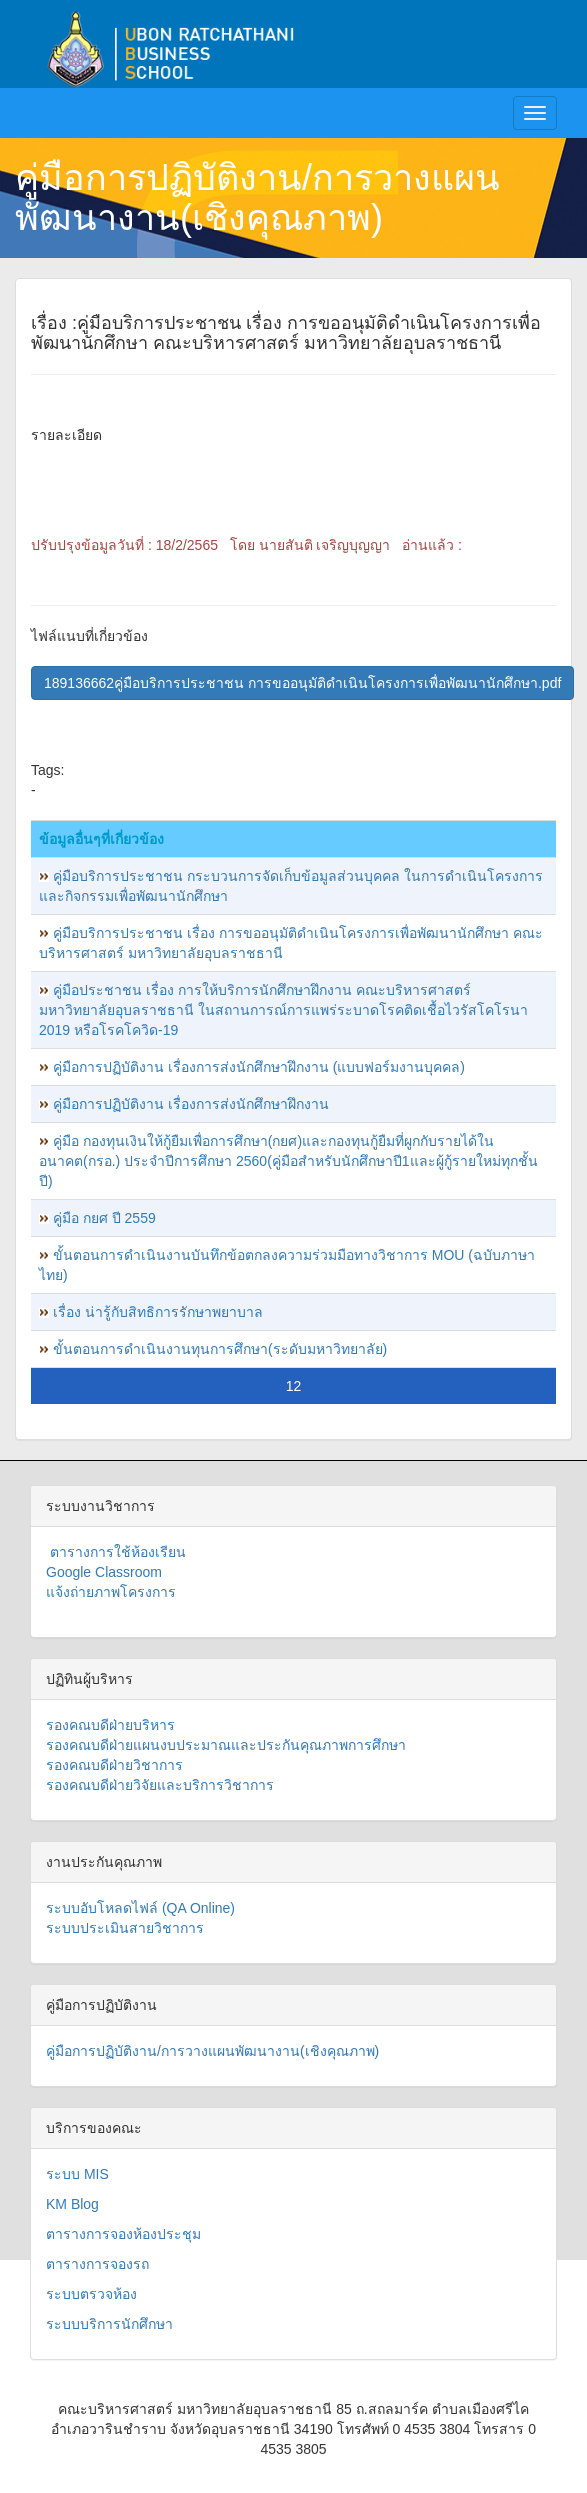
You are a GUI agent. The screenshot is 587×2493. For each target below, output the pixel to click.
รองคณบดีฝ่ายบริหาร (110, 1725)
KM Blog (72, 2204)
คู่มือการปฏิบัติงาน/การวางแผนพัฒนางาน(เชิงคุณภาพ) (257, 197)
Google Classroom (104, 1572)
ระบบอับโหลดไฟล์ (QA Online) (140, 1908)
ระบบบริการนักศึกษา (109, 2324)
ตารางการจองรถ (97, 2264)
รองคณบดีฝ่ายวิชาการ (114, 1765)
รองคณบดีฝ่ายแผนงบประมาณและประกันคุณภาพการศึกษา (226, 1745)
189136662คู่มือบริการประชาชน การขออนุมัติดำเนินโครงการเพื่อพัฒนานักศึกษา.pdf (302, 683)
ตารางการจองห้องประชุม (123, 2234)
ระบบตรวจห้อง (91, 2294)
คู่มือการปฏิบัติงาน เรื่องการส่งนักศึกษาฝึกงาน (191, 1104)
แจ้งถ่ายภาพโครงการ (111, 1592)
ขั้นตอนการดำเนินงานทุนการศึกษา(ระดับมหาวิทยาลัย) (220, 1349)
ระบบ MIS (77, 2174)
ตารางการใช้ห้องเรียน (116, 1552)
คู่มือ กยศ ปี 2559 (104, 1218)
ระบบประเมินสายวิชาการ (125, 1928)
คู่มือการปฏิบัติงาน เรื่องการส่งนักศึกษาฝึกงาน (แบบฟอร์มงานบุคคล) (259, 1067)
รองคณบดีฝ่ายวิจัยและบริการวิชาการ (160, 1785)
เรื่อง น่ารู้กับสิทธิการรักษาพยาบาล (158, 1312)
